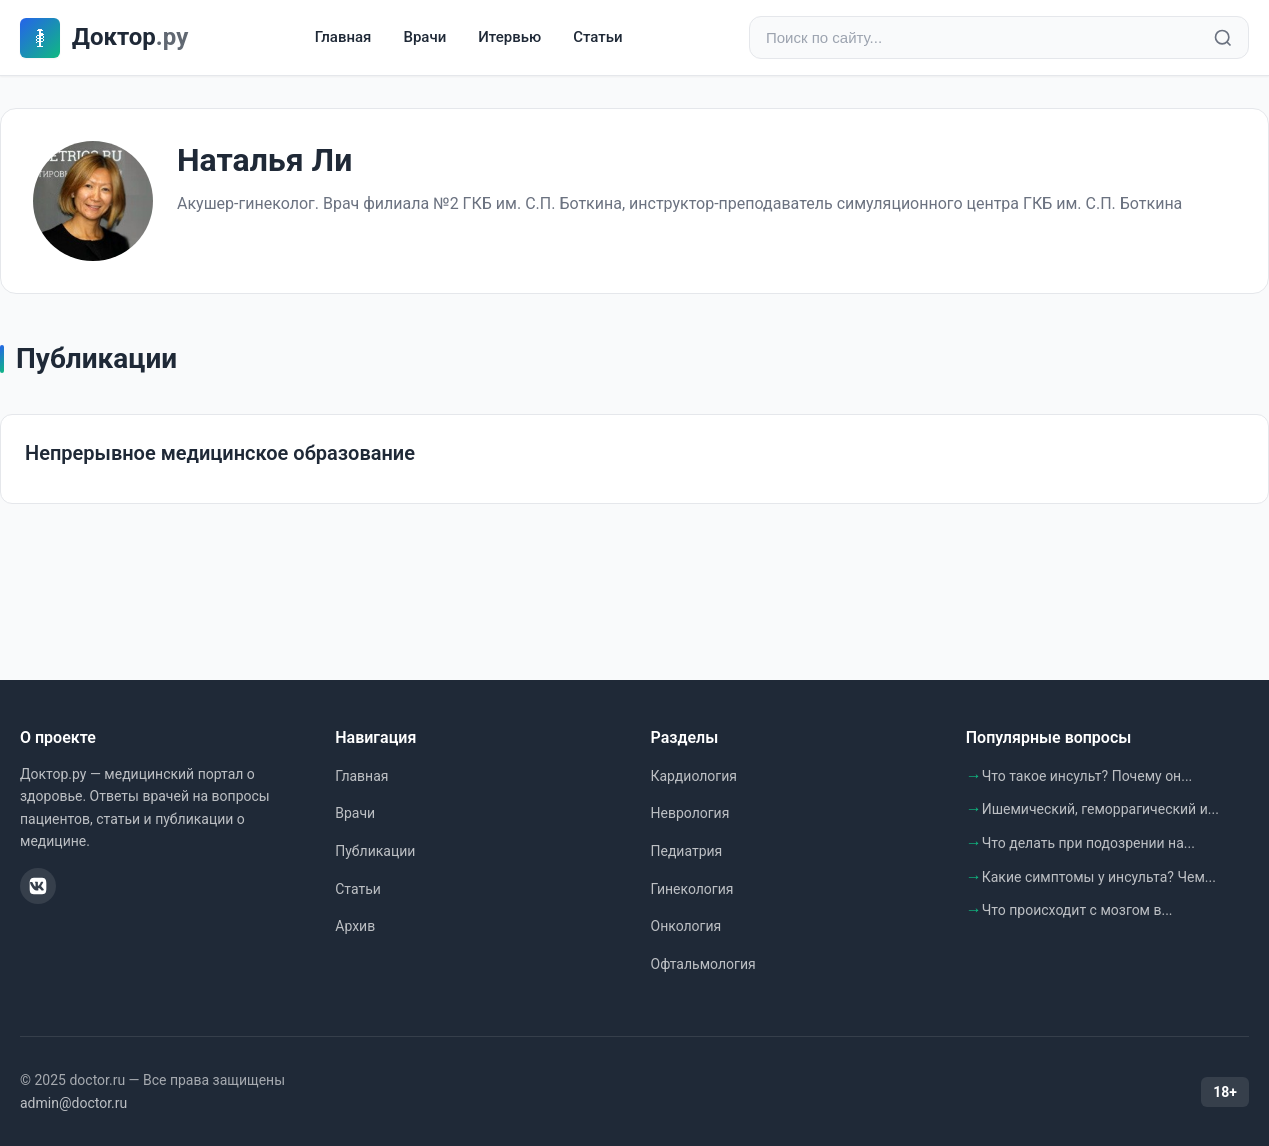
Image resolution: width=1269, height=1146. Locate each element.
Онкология (686, 926)
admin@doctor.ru (73, 1103)
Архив (355, 926)
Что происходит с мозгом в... (1077, 910)
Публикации (375, 851)
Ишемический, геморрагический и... (1100, 809)
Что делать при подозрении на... (1088, 843)
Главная (343, 37)
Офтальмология (703, 964)
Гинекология (692, 889)
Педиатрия (687, 851)
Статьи (597, 37)
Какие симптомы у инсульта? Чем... (1099, 877)
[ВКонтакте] (38, 886)
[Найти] (1223, 38)
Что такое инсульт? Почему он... (1087, 776)
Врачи (424, 37)
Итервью (509, 37)
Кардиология (694, 776)
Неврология (690, 813)
